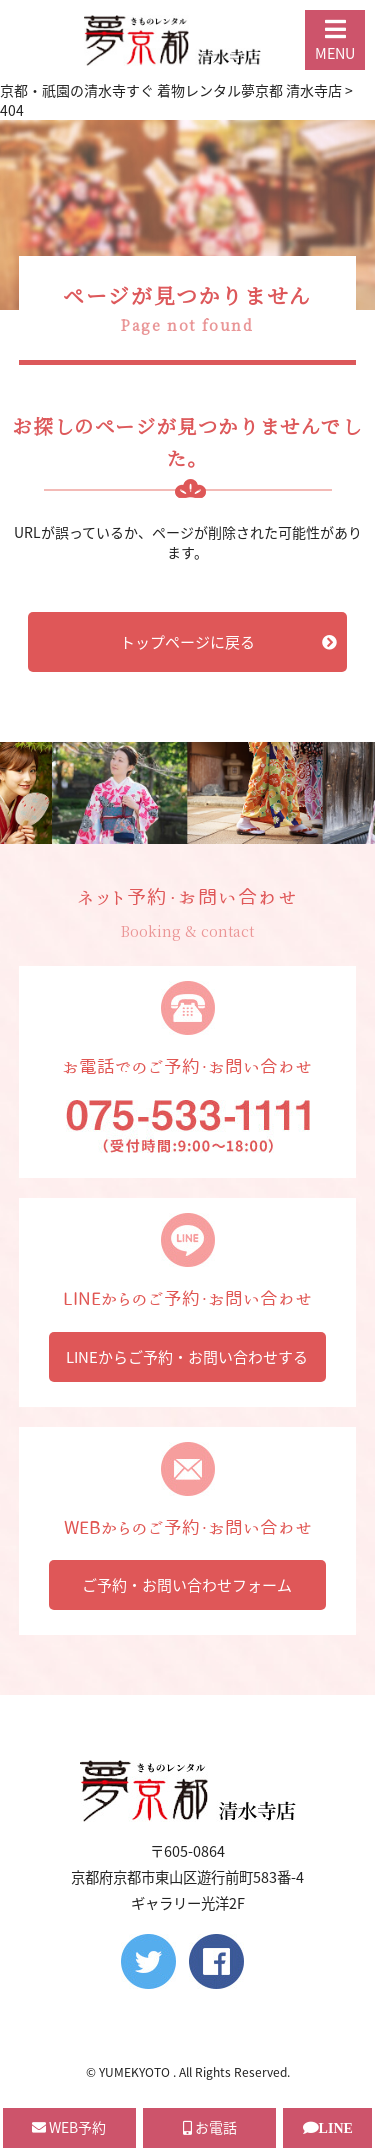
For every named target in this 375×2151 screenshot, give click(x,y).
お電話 (210, 2127)
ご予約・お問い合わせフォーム (187, 1585)
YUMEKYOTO (136, 2072)
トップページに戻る (228, 642)
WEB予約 (69, 2127)
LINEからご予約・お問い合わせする (187, 1357)
